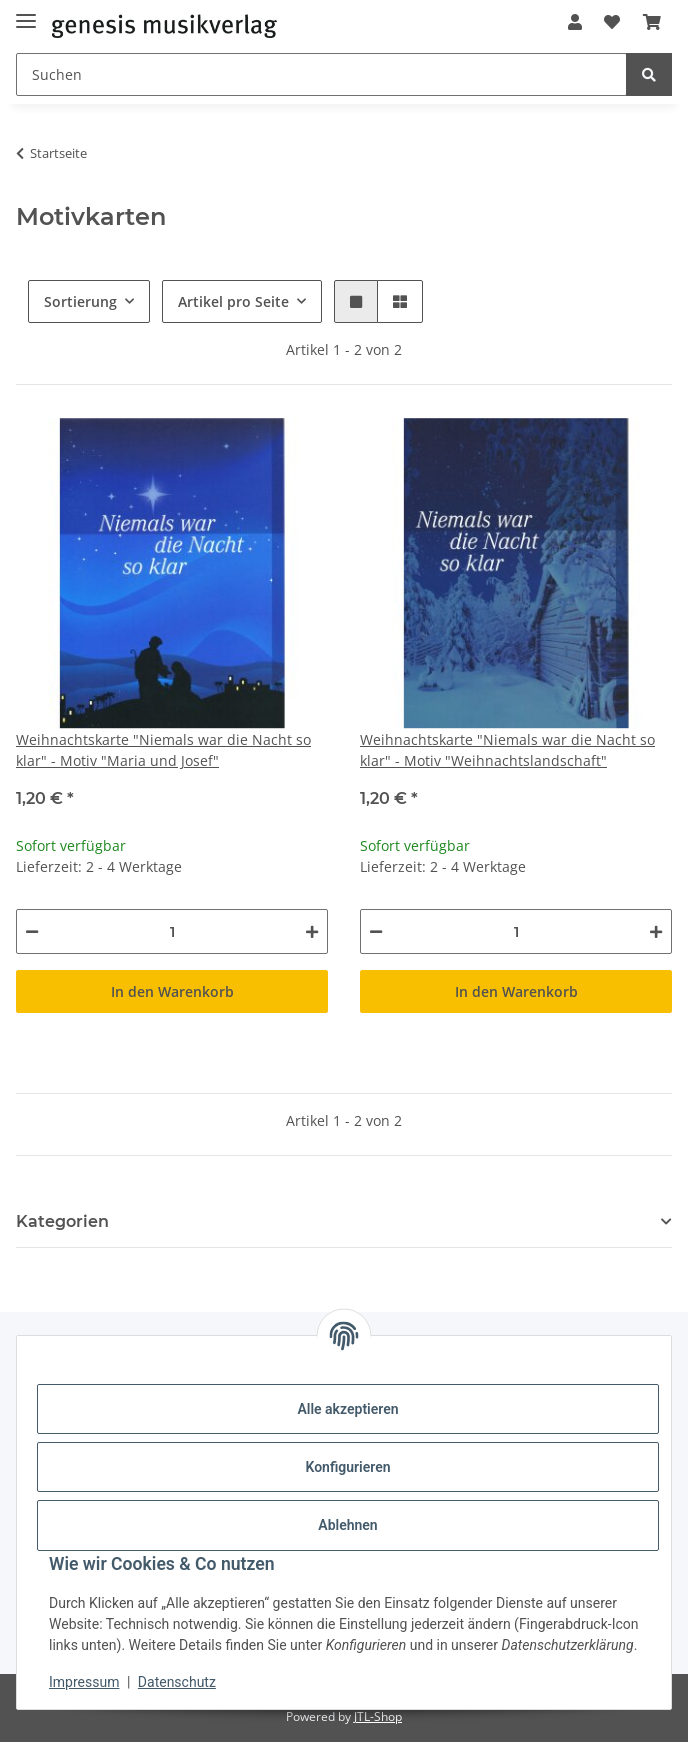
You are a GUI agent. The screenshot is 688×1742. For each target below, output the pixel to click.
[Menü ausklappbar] (26, 12)
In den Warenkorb (172, 991)
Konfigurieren (347, 1467)
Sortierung (80, 301)
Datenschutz (177, 1682)
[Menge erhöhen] (312, 931)
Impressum (84, 1682)
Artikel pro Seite (233, 301)
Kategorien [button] (62, 1221)
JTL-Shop (378, 1716)
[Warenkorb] (652, 22)
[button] (575, 22)
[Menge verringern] (32, 931)
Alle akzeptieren (347, 1409)
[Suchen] (321, 74)
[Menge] (172, 931)
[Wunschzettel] (612, 22)
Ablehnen (347, 1525)
